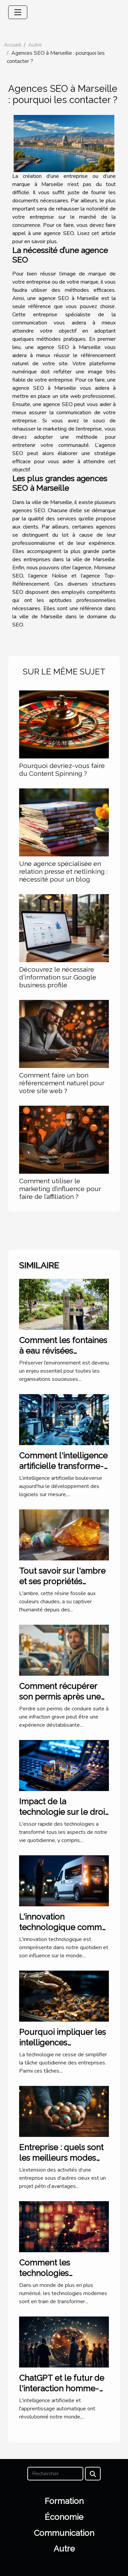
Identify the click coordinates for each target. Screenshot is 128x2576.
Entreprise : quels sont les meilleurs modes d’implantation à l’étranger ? (61, 2162)
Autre (35, 45)
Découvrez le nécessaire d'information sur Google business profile (57, 977)
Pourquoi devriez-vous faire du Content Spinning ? (62, 769)
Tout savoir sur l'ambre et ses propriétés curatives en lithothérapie (62, 1586)
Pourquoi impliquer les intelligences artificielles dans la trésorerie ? (62, 2047)
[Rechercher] (55, 2473)
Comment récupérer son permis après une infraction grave (60, 1696)
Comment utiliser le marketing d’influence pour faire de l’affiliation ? (60, 1188)
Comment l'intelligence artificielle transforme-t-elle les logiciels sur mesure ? (63, 1471)
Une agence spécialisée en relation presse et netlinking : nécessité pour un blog (63, 871)
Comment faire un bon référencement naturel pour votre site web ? (61, 1082)
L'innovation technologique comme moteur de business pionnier (62, 1932)
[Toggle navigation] (17, 12)
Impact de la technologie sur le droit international (63, 1811)
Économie (64, 2517)
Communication (64, 2533)
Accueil (12, 45)
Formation (64, 2501)
